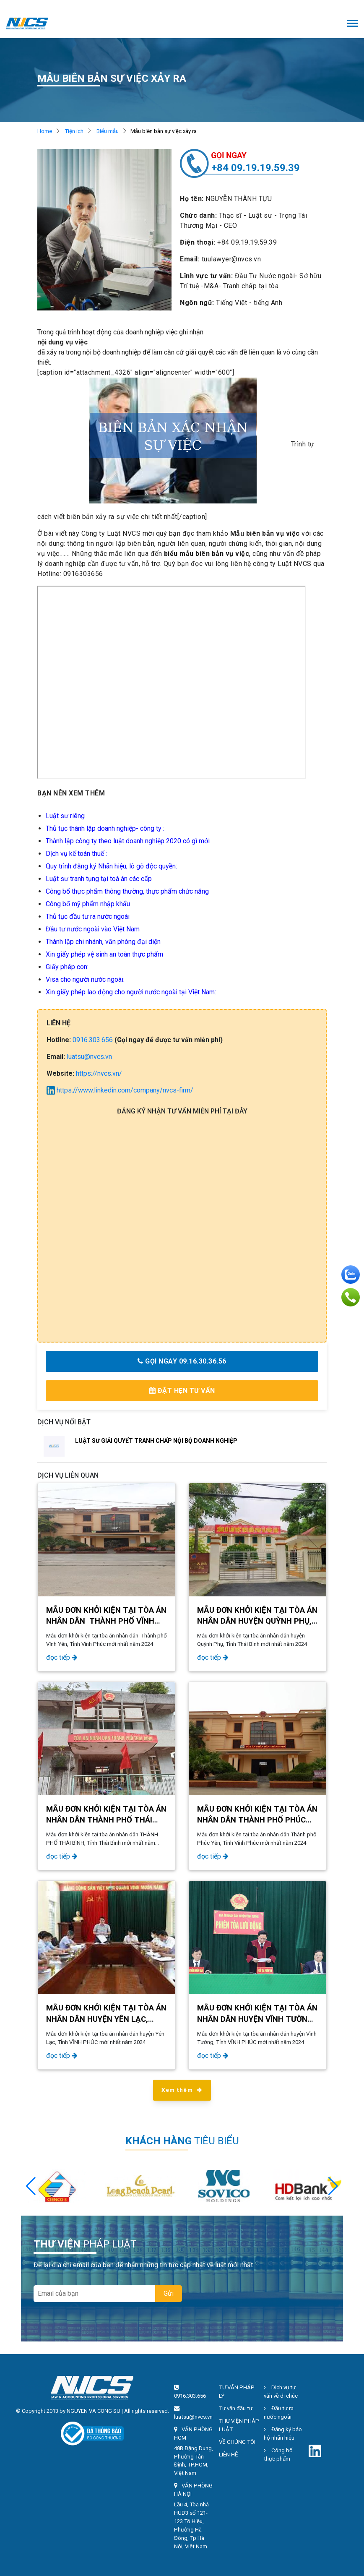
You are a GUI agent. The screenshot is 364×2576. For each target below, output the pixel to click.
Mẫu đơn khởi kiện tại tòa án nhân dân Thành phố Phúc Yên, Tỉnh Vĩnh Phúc (257, 1820)
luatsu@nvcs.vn (89, 1057)
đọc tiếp (62, 1657)
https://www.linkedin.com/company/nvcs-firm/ (120, 1090)
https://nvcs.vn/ (99, 1073)
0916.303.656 (93, 1040)
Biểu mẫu (107, 131)
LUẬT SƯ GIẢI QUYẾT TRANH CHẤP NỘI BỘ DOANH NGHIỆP (156, 1440)
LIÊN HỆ (228, 2454)
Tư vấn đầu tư (235, 2408)
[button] (333, 2186)
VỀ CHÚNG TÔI (237, 2442)
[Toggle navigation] (352, 24)
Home (44, 131)
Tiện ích (74, 131)
